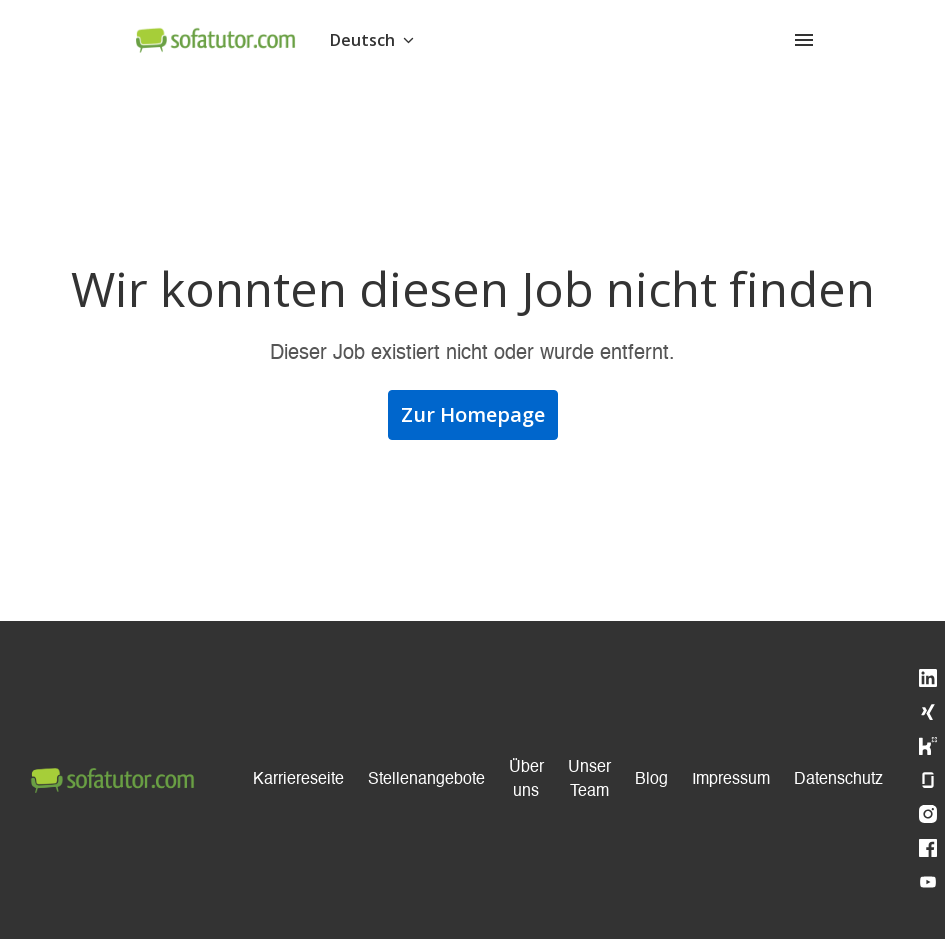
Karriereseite (298, 780)
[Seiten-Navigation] (804, 40)
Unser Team (589, 780)
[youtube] (928, 882)
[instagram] (928, 814)
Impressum (731, 780)
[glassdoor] (928, 780)
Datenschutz (838, 780)
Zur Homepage (473, 414)
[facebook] (928, 848)
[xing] (928, 712)
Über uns (526, 780)
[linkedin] (928, 678)
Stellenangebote (426, 780)
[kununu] (928, 746)
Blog (651, 780)
